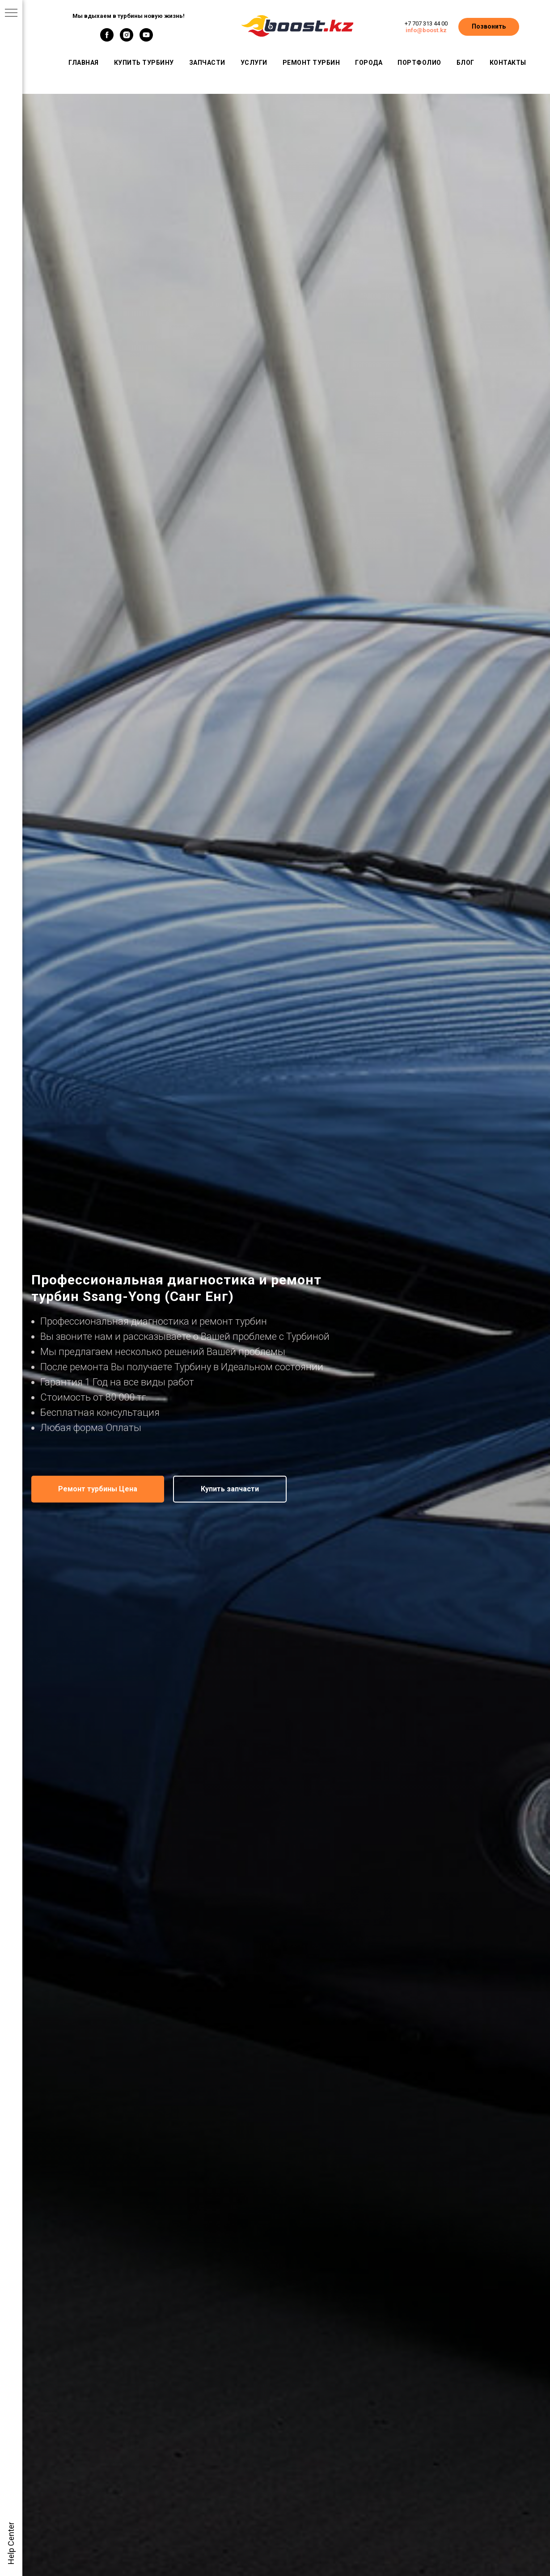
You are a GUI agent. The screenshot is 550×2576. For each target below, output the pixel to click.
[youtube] (146, 39)
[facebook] (107, 39)
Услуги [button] (254, 62)
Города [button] (368, 62)
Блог (465, 62)
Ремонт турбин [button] (311, 62)
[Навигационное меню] (11, 13)
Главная (83, 62)
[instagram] (126, 39)
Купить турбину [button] (144, 62)
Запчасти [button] (207, 62)
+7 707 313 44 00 (426, 23)
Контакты (508, 62)
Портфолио (419, 62)
